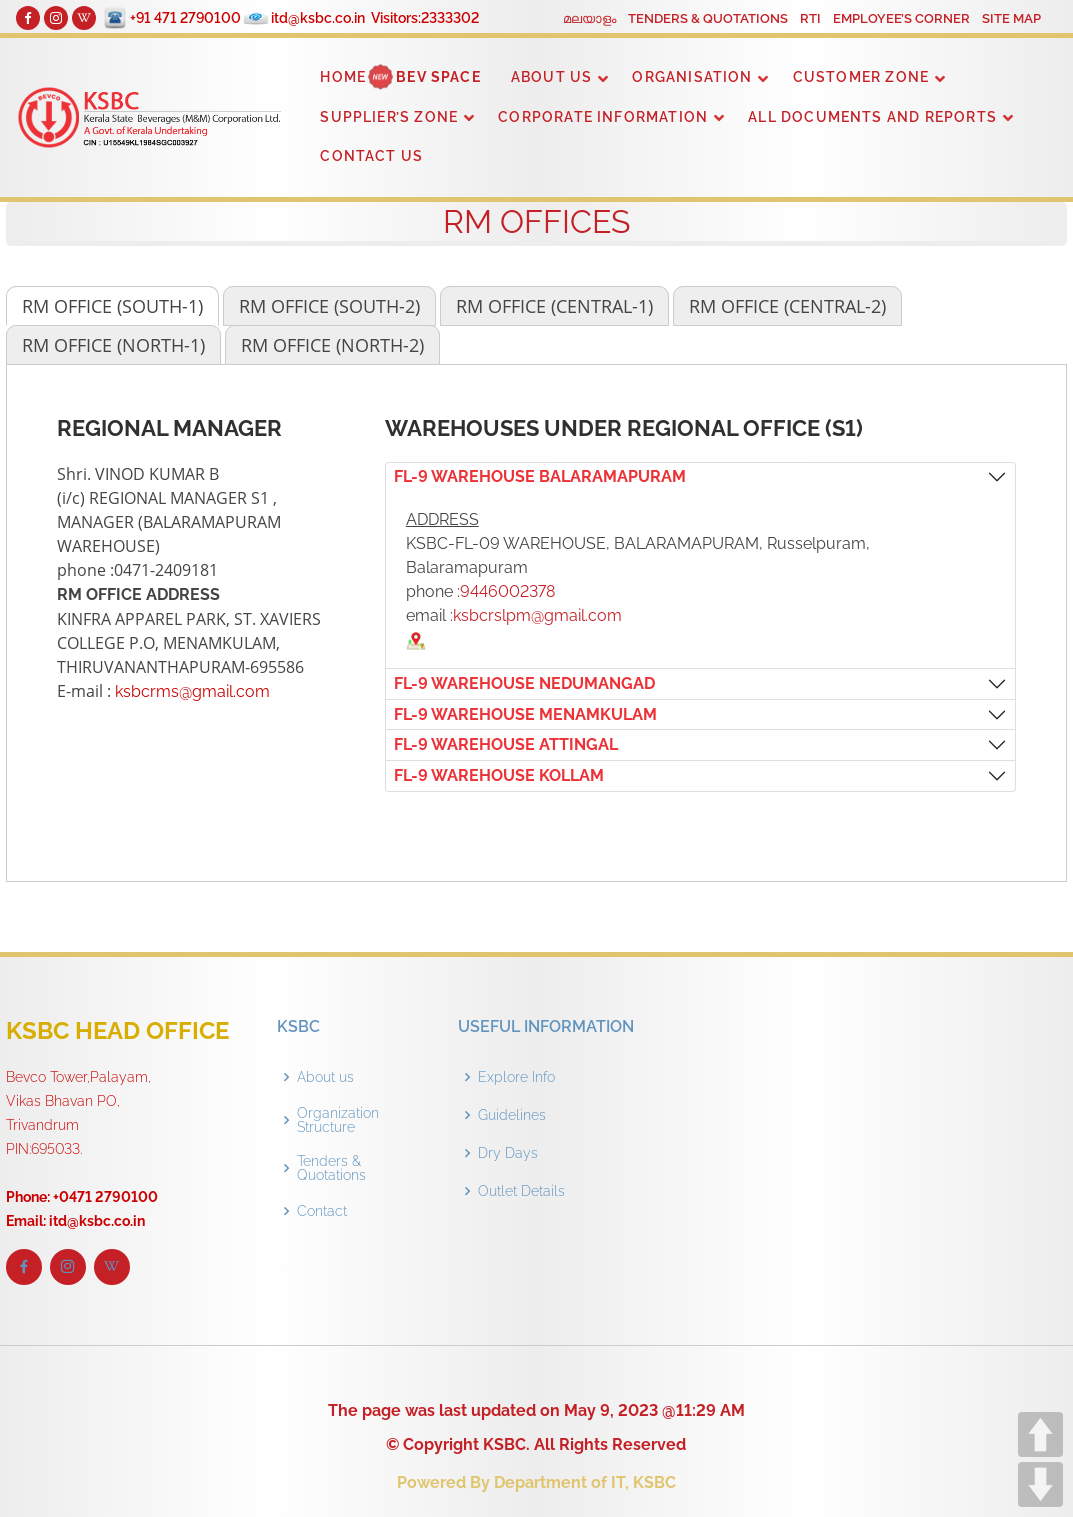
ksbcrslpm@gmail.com (537, 615)
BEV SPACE (438, 77)
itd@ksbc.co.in (318, 18)
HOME (343, 77)
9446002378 (507, 591)
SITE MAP (1011, 18)
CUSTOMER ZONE (861, 77)
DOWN (1040, 1484)
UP (1040, 1434)
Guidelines (512, 1115)
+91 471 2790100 (185, 18)
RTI (810, 18)
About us (325, 1077)
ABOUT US (552, 77)
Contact (322, 1211)
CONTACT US (371, 156)
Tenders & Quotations (331, 1168)
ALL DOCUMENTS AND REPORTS (872, 117)
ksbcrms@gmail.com (192, 691)
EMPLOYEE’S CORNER (901, 18)
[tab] (112, 306)
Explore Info (516, 1077)
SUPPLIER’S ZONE (389, 117)
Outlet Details (521, 1191)
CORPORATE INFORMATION (603, 117)
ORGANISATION (692, 77)
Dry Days (508, 1153)
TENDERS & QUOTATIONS (708, 18)
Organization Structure (338, 1120)
